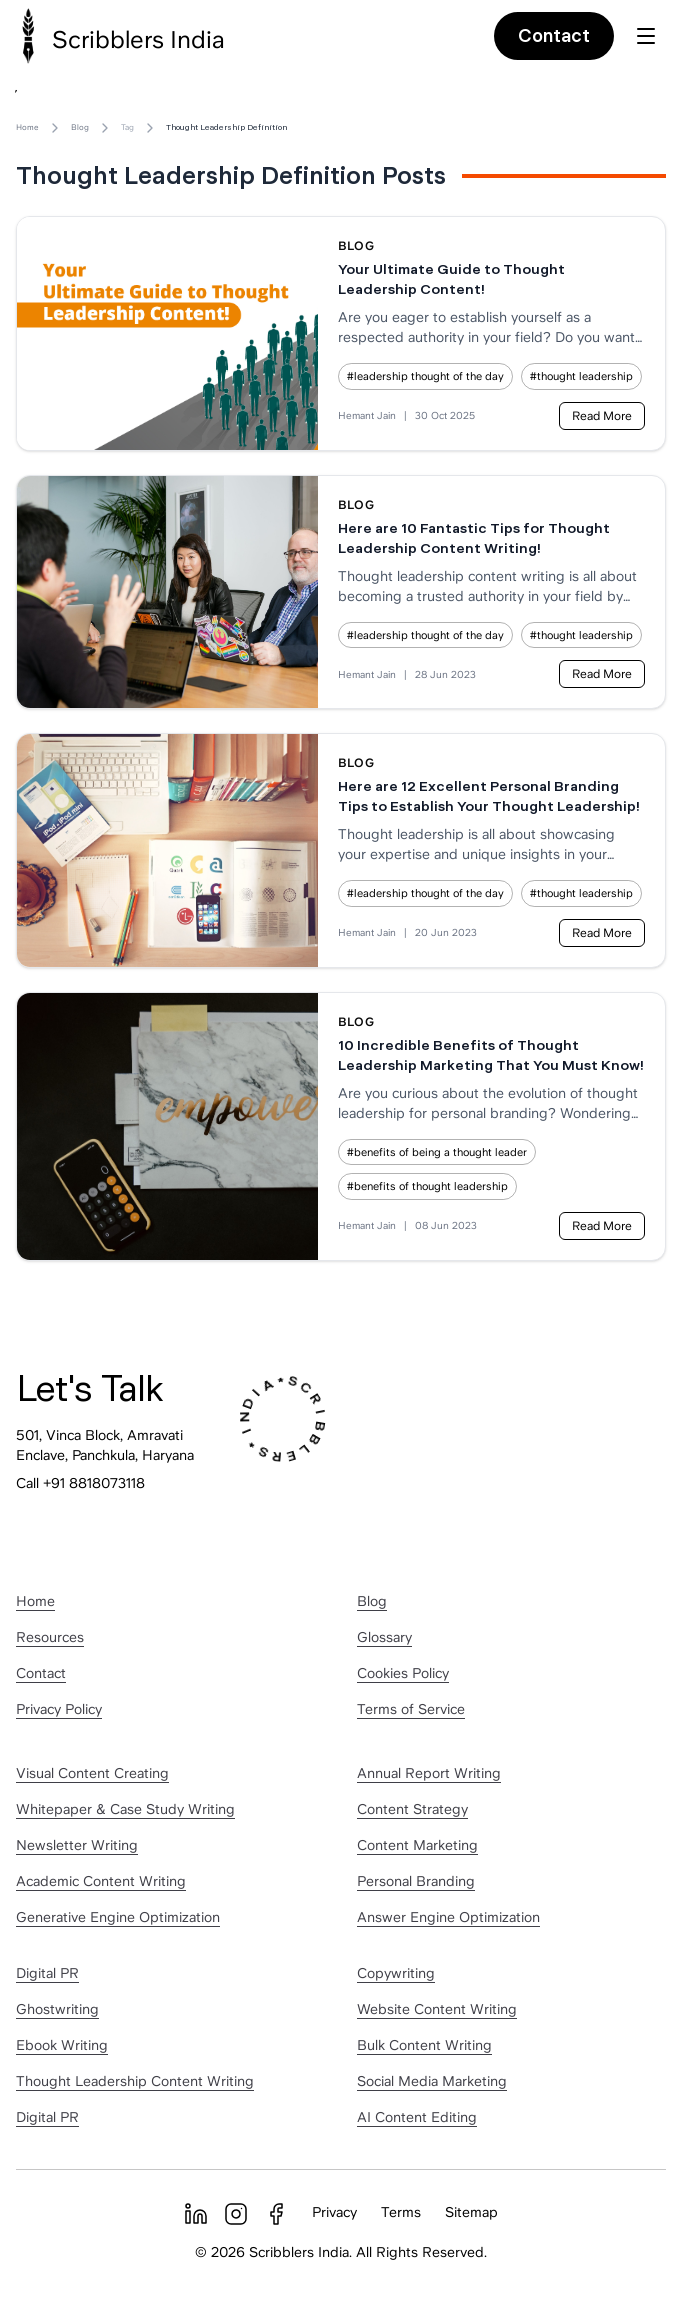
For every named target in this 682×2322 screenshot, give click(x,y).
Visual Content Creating (92, 1773)
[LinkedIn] (196, 2214)
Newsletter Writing (77, 1845)
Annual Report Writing (429, 1773)
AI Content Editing (417, 2117)
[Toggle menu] (646, 36)
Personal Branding (416, 1881)
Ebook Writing (62, 2045)
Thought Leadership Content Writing (135, 2081)
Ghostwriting (57, 2009)
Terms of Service (411, 1709)
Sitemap (471, 2212)
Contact (554, 35)
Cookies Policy (403, 1673)
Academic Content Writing (101, 1881)
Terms (401, 2212)
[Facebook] (276, 2214)
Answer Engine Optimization (448, 1917)
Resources (50, 1637)
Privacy (334, 2212)
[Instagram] (236, 2214)
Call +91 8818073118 (80, 1483)
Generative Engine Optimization (118, 1917)
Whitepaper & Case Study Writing (125, 1809)
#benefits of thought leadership (427, 1186)
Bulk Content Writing (424, 2045)
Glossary (384, 1637)
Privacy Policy (59, 1709)
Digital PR (47, 1973)
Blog (80, 127)
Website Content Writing (437, 2009)
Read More (602, 416)
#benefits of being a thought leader (437, 1152)
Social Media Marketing (432, 2081)
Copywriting (396, 1973)
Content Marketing (417, 1845)
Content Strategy (412, 1809)
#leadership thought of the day (425, 376)
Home (27, 127)
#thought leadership (581, 376)
